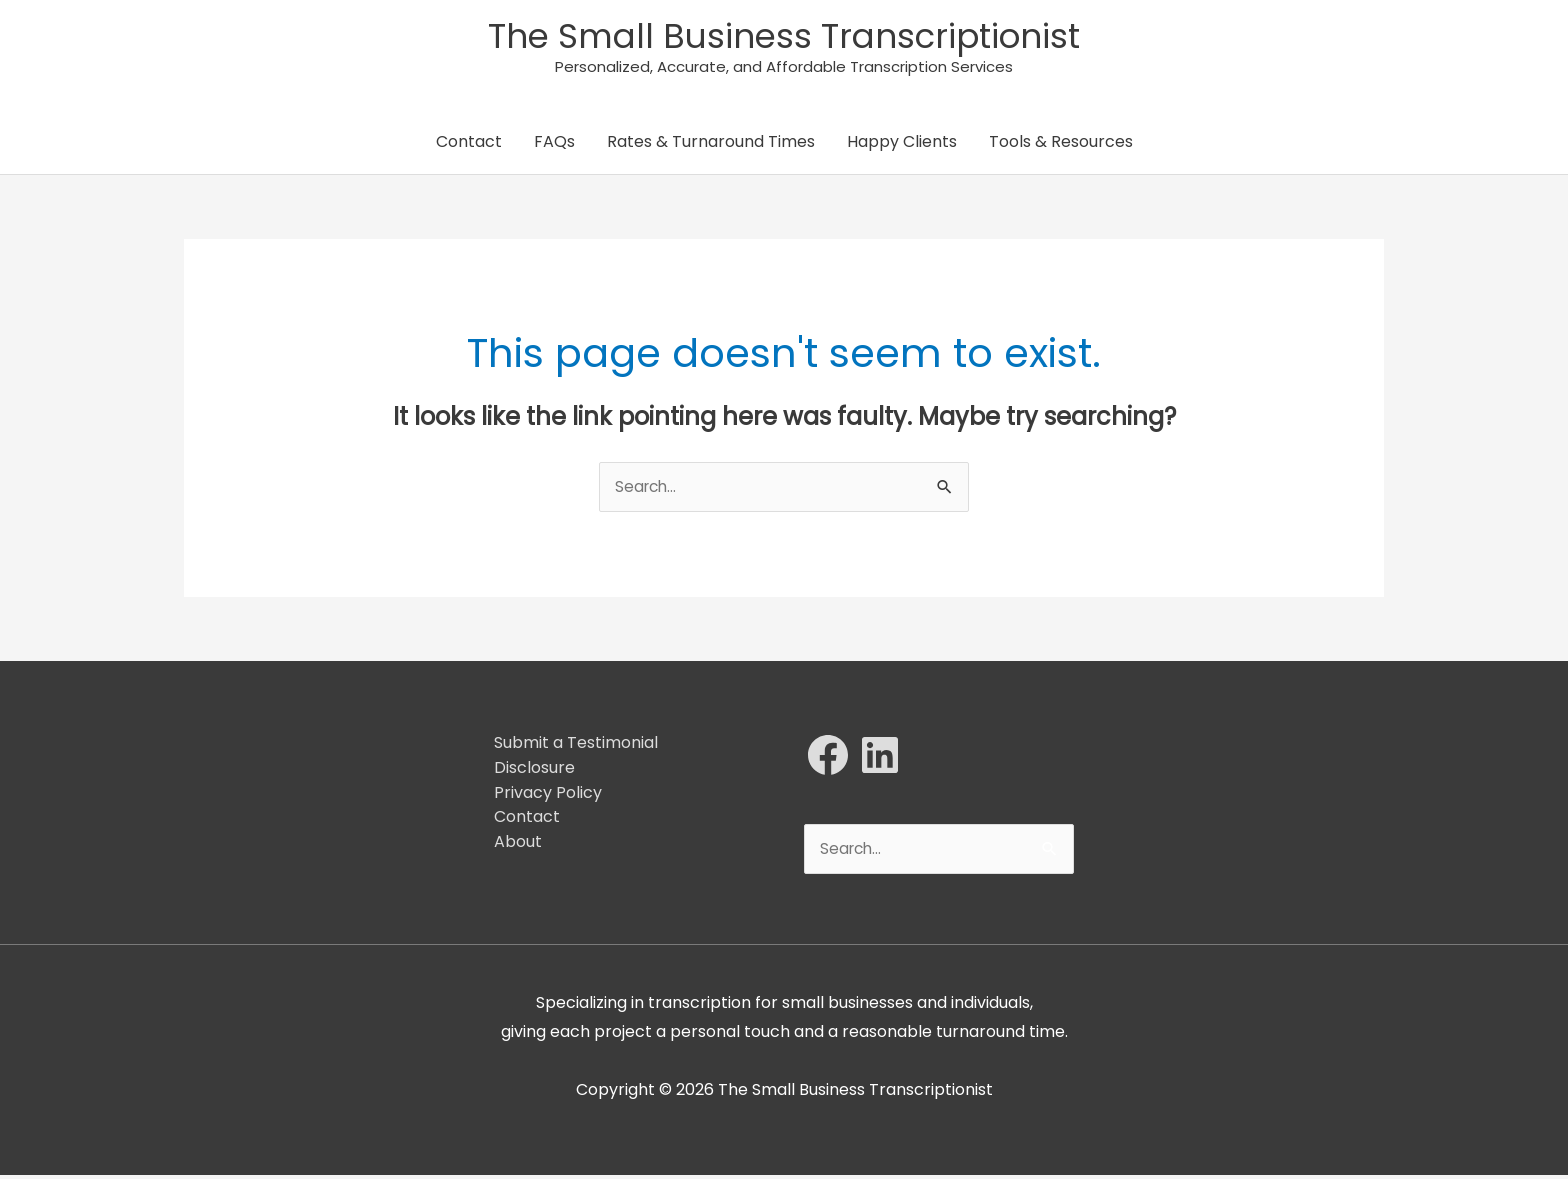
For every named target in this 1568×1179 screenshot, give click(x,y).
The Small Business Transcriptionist (784, 36)
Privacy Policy (548, 795)
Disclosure (534, 770)
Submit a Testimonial (576, 745)
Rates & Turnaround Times (711, 144)
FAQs (554, 144)
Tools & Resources (1061, 144)
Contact (469, 144)
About (518, 844)
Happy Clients (902, 144)
